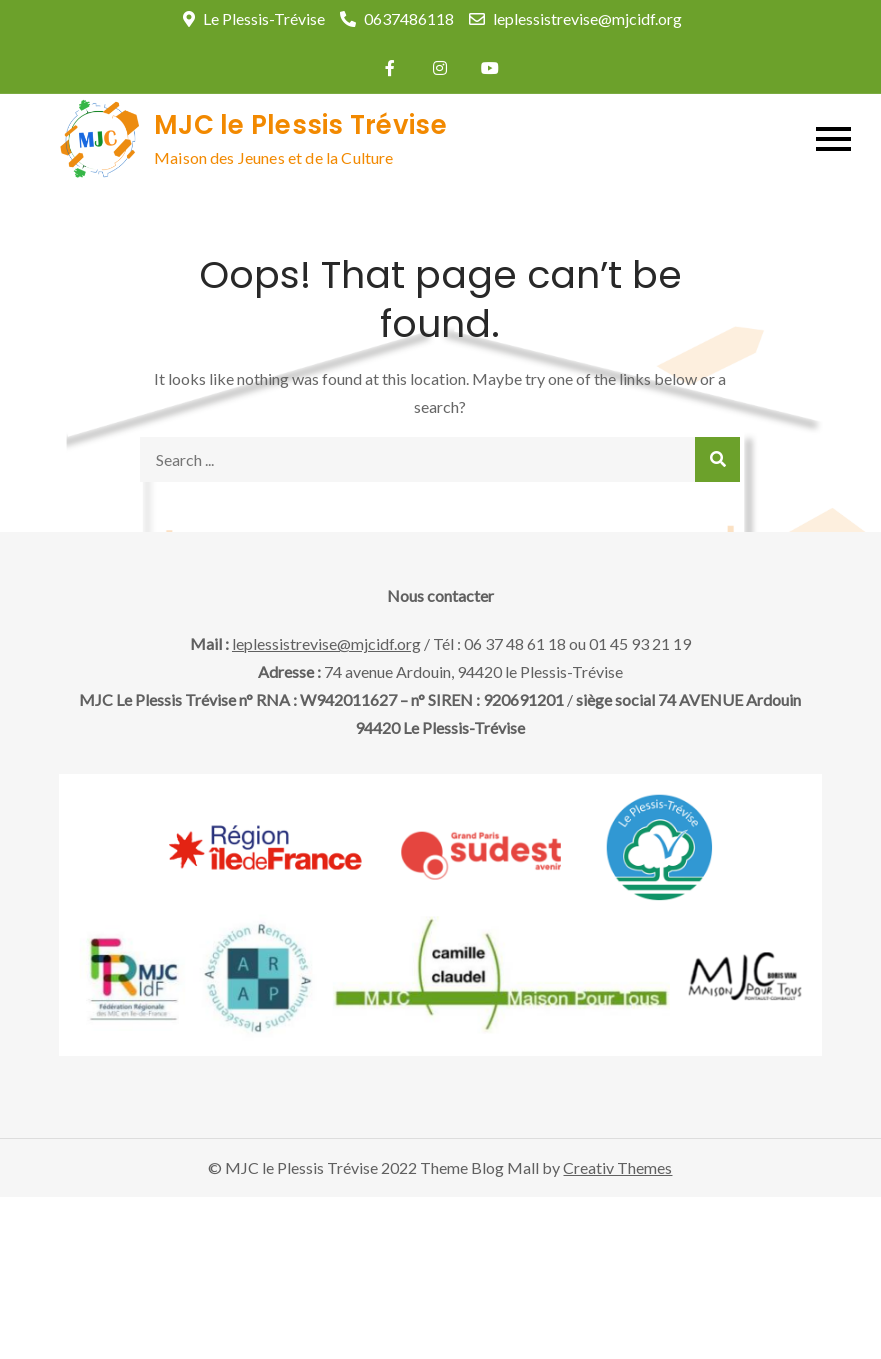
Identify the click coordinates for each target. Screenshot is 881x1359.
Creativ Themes (617, 1167)
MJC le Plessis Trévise (300, 125)
